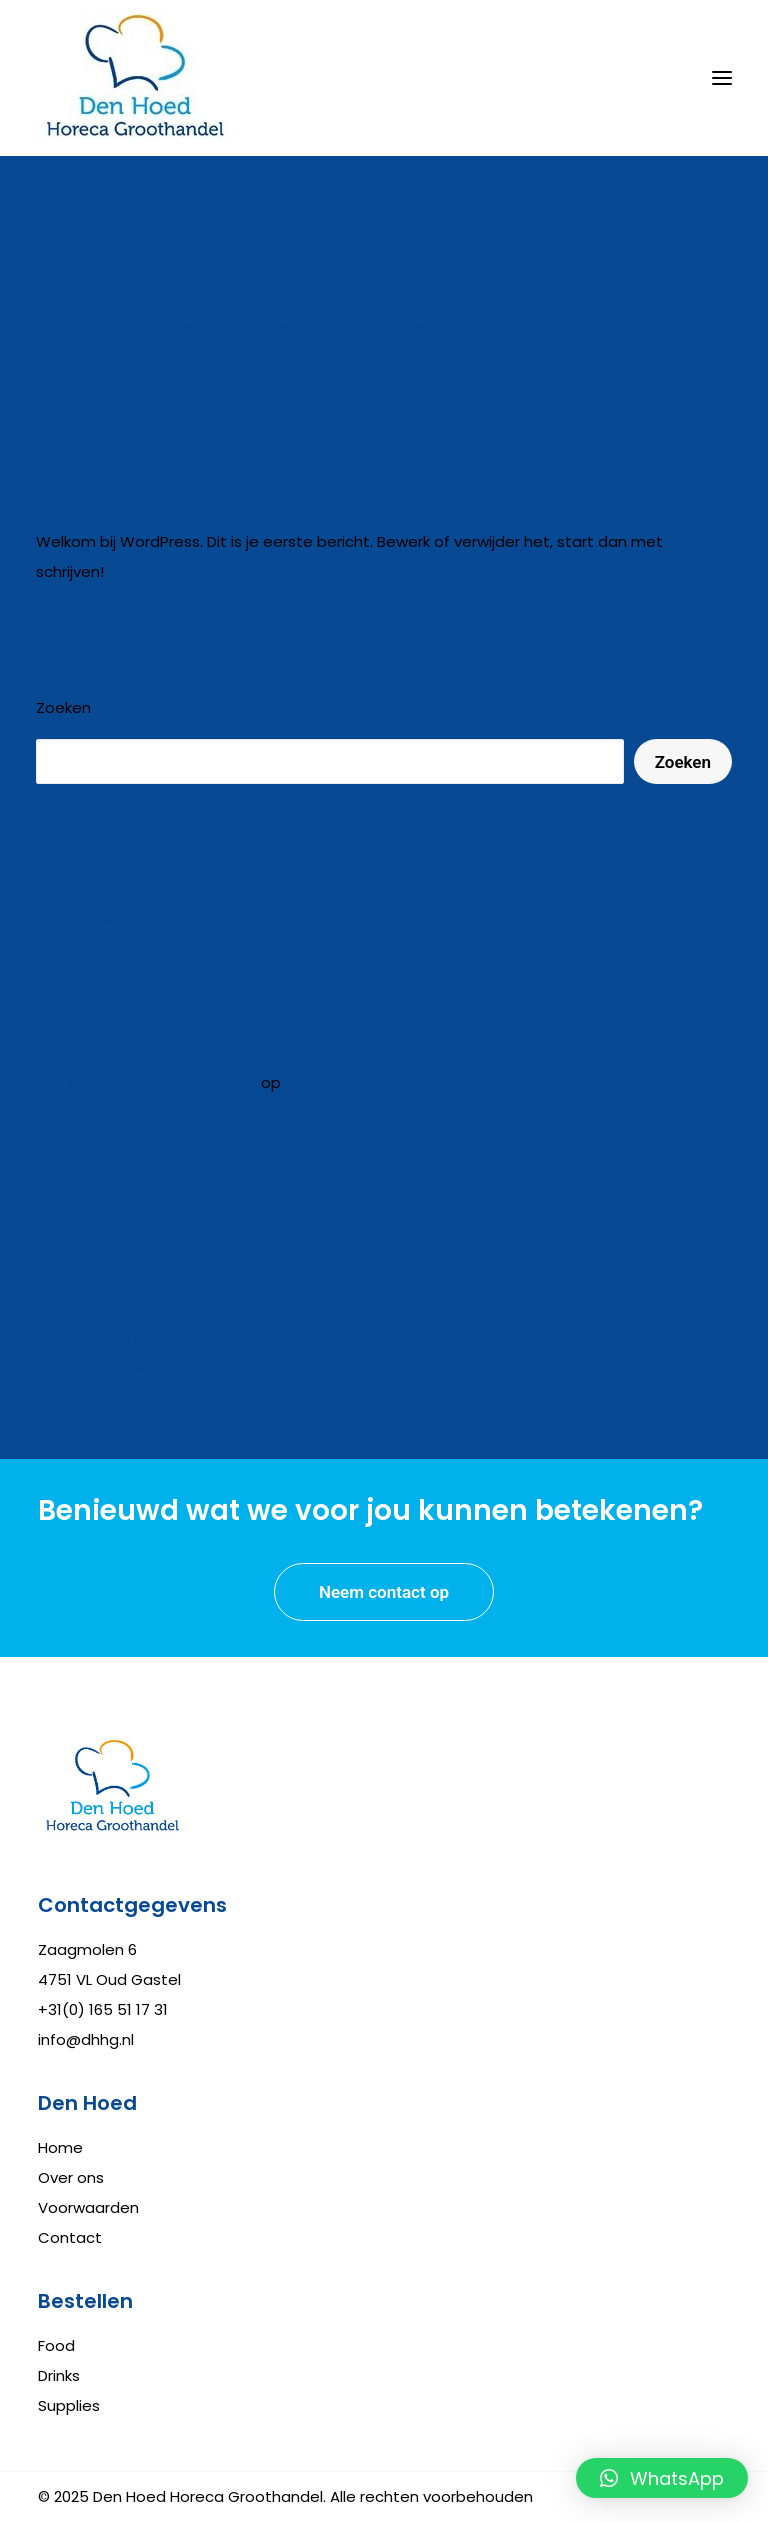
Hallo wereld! (332, 1082)
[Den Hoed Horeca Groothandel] (136, 78)
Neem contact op (384, 1592)
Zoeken (63, 707)
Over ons (71, 2177)
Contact (70, 2237)
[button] (662, 2478)
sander (561, 330)
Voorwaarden (88, 2207)
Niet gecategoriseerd (410, 330)
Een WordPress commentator (146, 1082)
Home (60, 2147)
